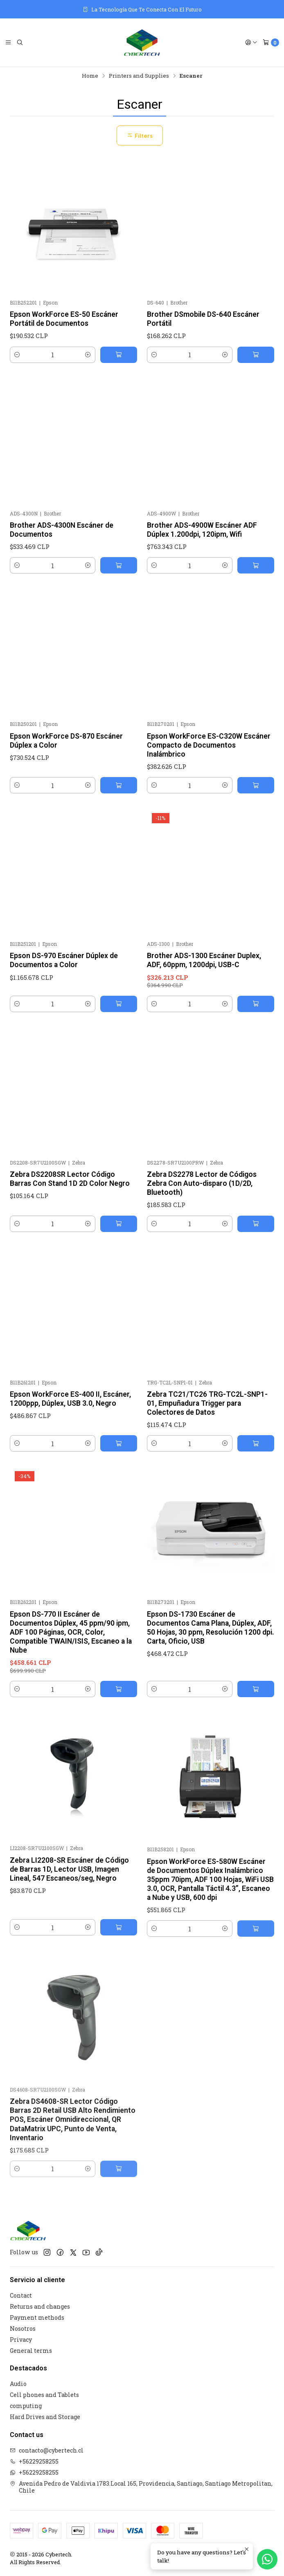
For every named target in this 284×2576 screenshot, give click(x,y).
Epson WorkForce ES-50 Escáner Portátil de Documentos (64, 318)
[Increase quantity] (88, 355)
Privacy (21, 2339)
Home (90, 76)
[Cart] (271, 42)
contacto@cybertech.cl (46, 2450)
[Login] (251, 42)
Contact (21, 2295)
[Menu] (8, 42)
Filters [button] (140, 135)
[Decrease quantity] (17, 355)
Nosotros (23, 2328)
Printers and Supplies (139, 76)
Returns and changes (40, 2306)
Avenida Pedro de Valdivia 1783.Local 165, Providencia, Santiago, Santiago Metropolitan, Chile (141, 2487)
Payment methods (37, 2317)
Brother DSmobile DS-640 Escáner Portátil (203, 318)
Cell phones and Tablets (44, 2395)
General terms (31, 2350)
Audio (18, 2384)
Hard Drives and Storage (45, 2417)
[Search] (19, 42)
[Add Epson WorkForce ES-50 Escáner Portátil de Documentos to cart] (118, 355)
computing (26, 2406)
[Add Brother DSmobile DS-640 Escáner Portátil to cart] (255, 355)
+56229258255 (34, 2461)
